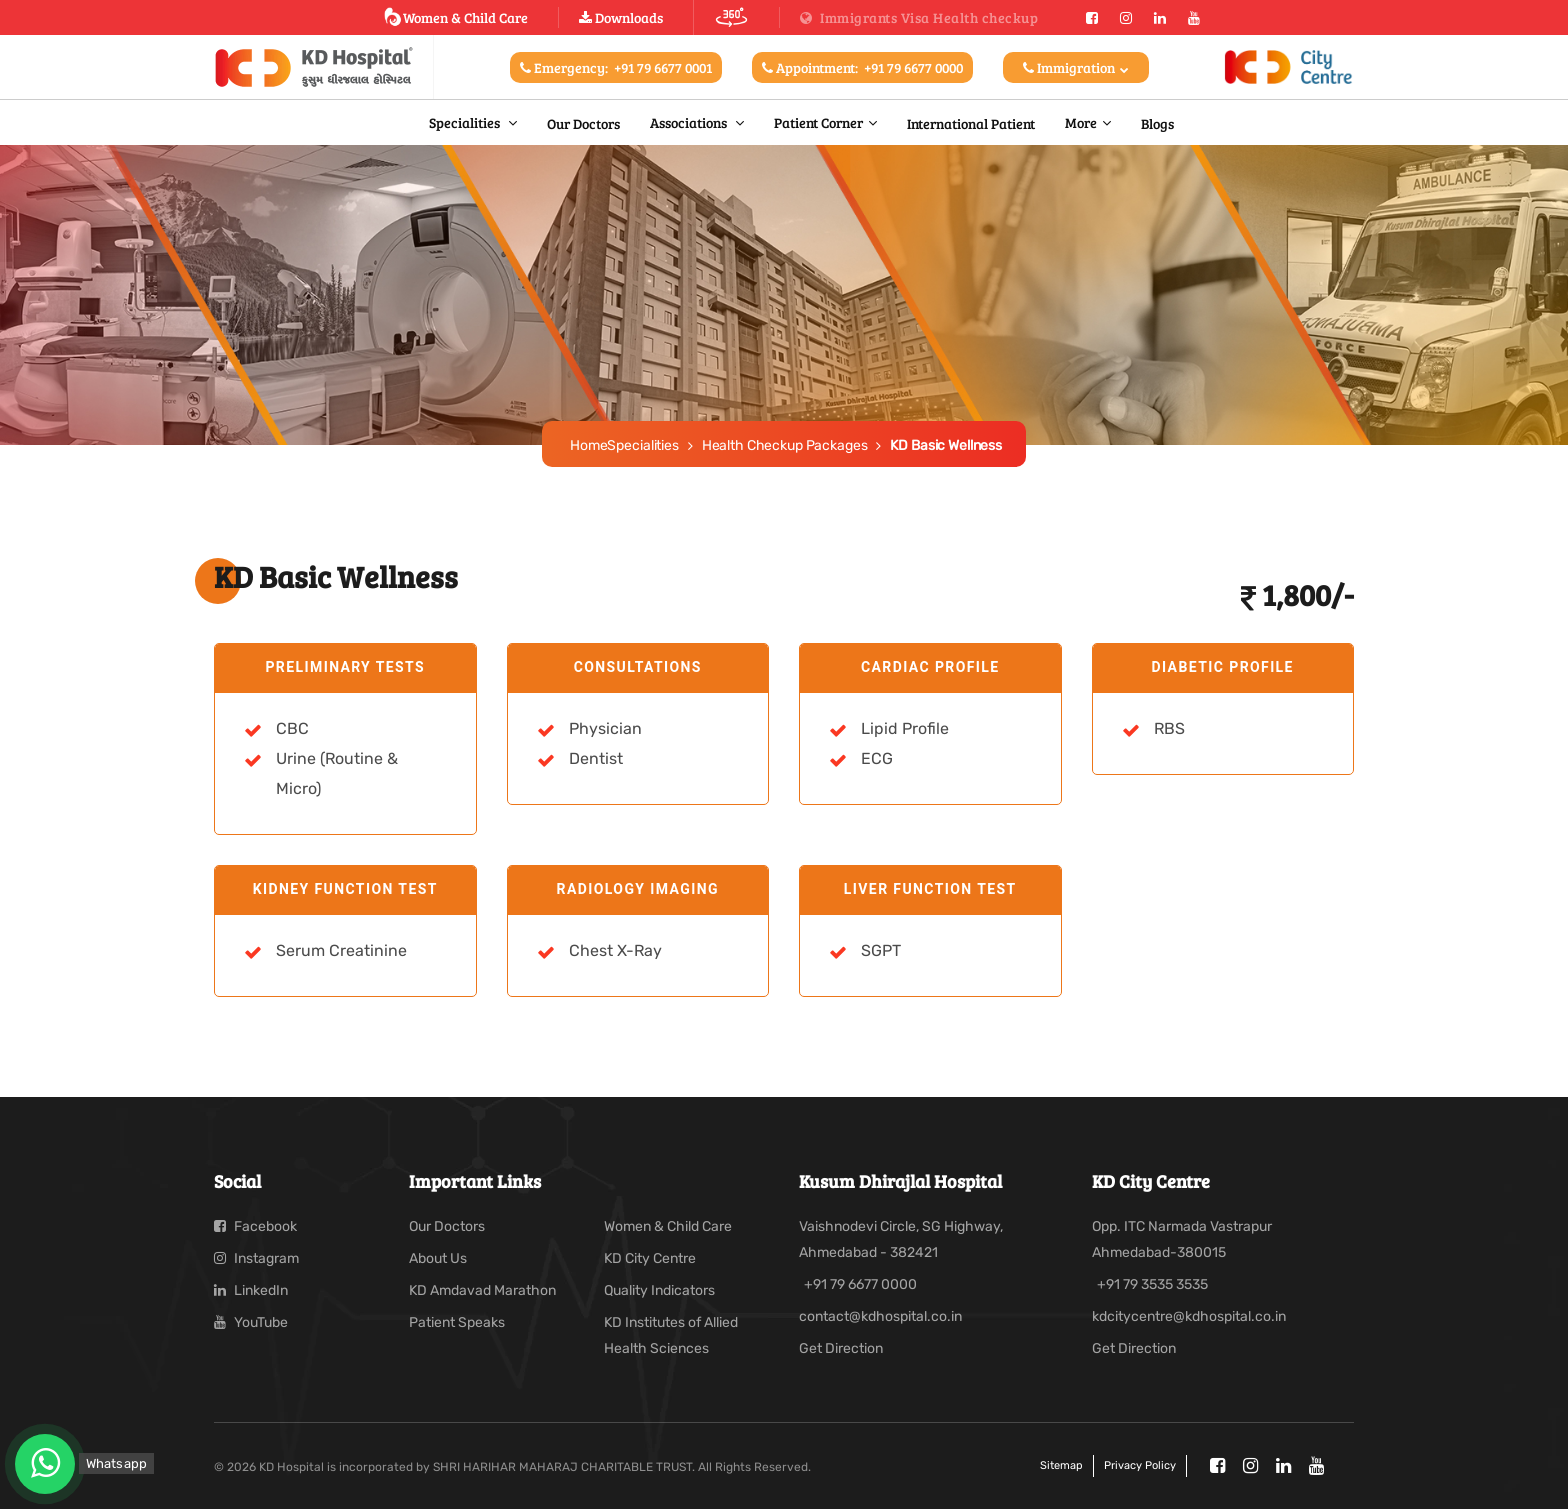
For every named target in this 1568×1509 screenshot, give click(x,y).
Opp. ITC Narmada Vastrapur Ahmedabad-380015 (1182, 1239)
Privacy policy (1140, 1465)
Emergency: (616, 67)
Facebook (255, 1226)
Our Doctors (583, 123)
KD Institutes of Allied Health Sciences (671, 1335)
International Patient (971, 123)
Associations (690, 122)
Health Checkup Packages (785, 445)
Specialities (466, 122)
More (1081, 122)
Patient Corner (818, 122)
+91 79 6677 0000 (860, 1284)
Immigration (1076, 67)
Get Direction (841, 1348)
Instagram (256, 1258)
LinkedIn (251, 1290)
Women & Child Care (455, 17)
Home (588, 445)
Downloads (621, 17)
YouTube (251, 1322)
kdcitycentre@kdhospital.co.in (1189, 1316)
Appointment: (862, 67)
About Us (438, 1258)
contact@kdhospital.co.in (880, 1316)
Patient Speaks (457, 1322)
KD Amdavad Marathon (482, 1290)
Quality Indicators (659, 1290)
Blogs (1157, 123)
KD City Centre (650, 1258)
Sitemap (1061, 1465)
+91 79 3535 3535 (1152, 1284)
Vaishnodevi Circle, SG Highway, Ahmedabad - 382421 (901, 1239)
